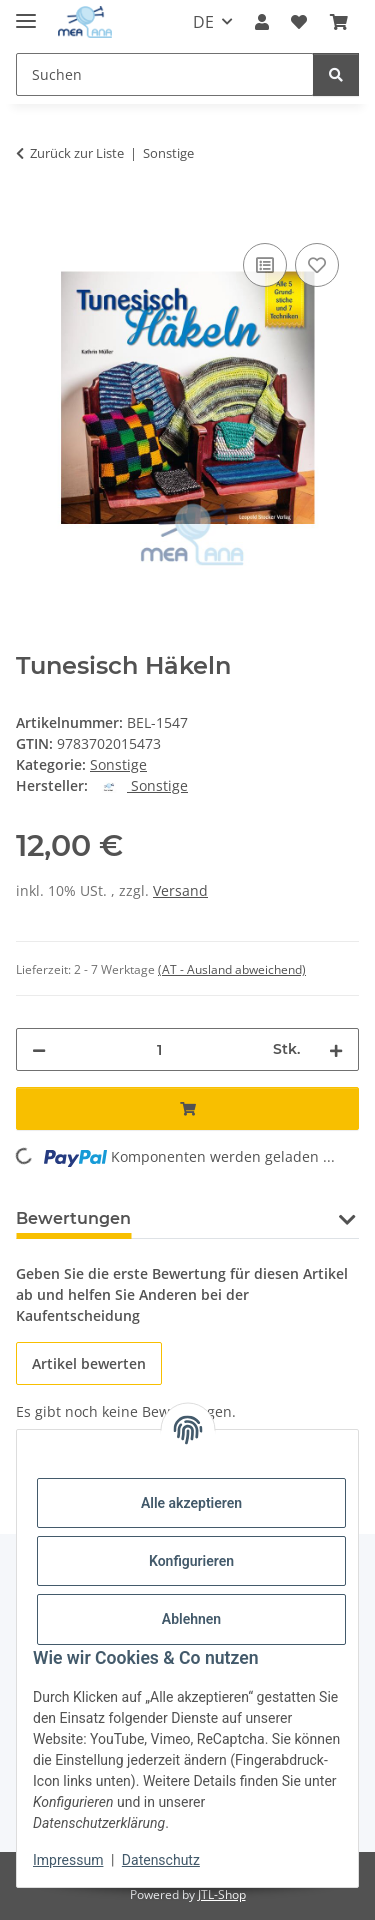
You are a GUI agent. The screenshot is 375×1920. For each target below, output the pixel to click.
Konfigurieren (191, 1561)
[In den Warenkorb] (32, 216)
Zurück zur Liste (77, 153)
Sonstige (118, 764)
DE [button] (203, 22)
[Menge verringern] (39, 1049)
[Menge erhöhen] (336, 1049)
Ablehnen (191, 1619)
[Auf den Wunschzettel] (317, 265)
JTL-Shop (222, 1894)
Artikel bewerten (89, 1363)
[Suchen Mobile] (165, 74)
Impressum (68, 1860)
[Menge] (159, 1049)
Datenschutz (161, 1860)
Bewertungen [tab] (73, 1218)
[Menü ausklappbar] (26, 12)
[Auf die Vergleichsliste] (265, 265)
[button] (262, 22)
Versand (180, 890)
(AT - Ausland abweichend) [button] (232, 969)
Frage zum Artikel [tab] (237, 1218)
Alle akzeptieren (191, 1503)
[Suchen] (336, 74)
